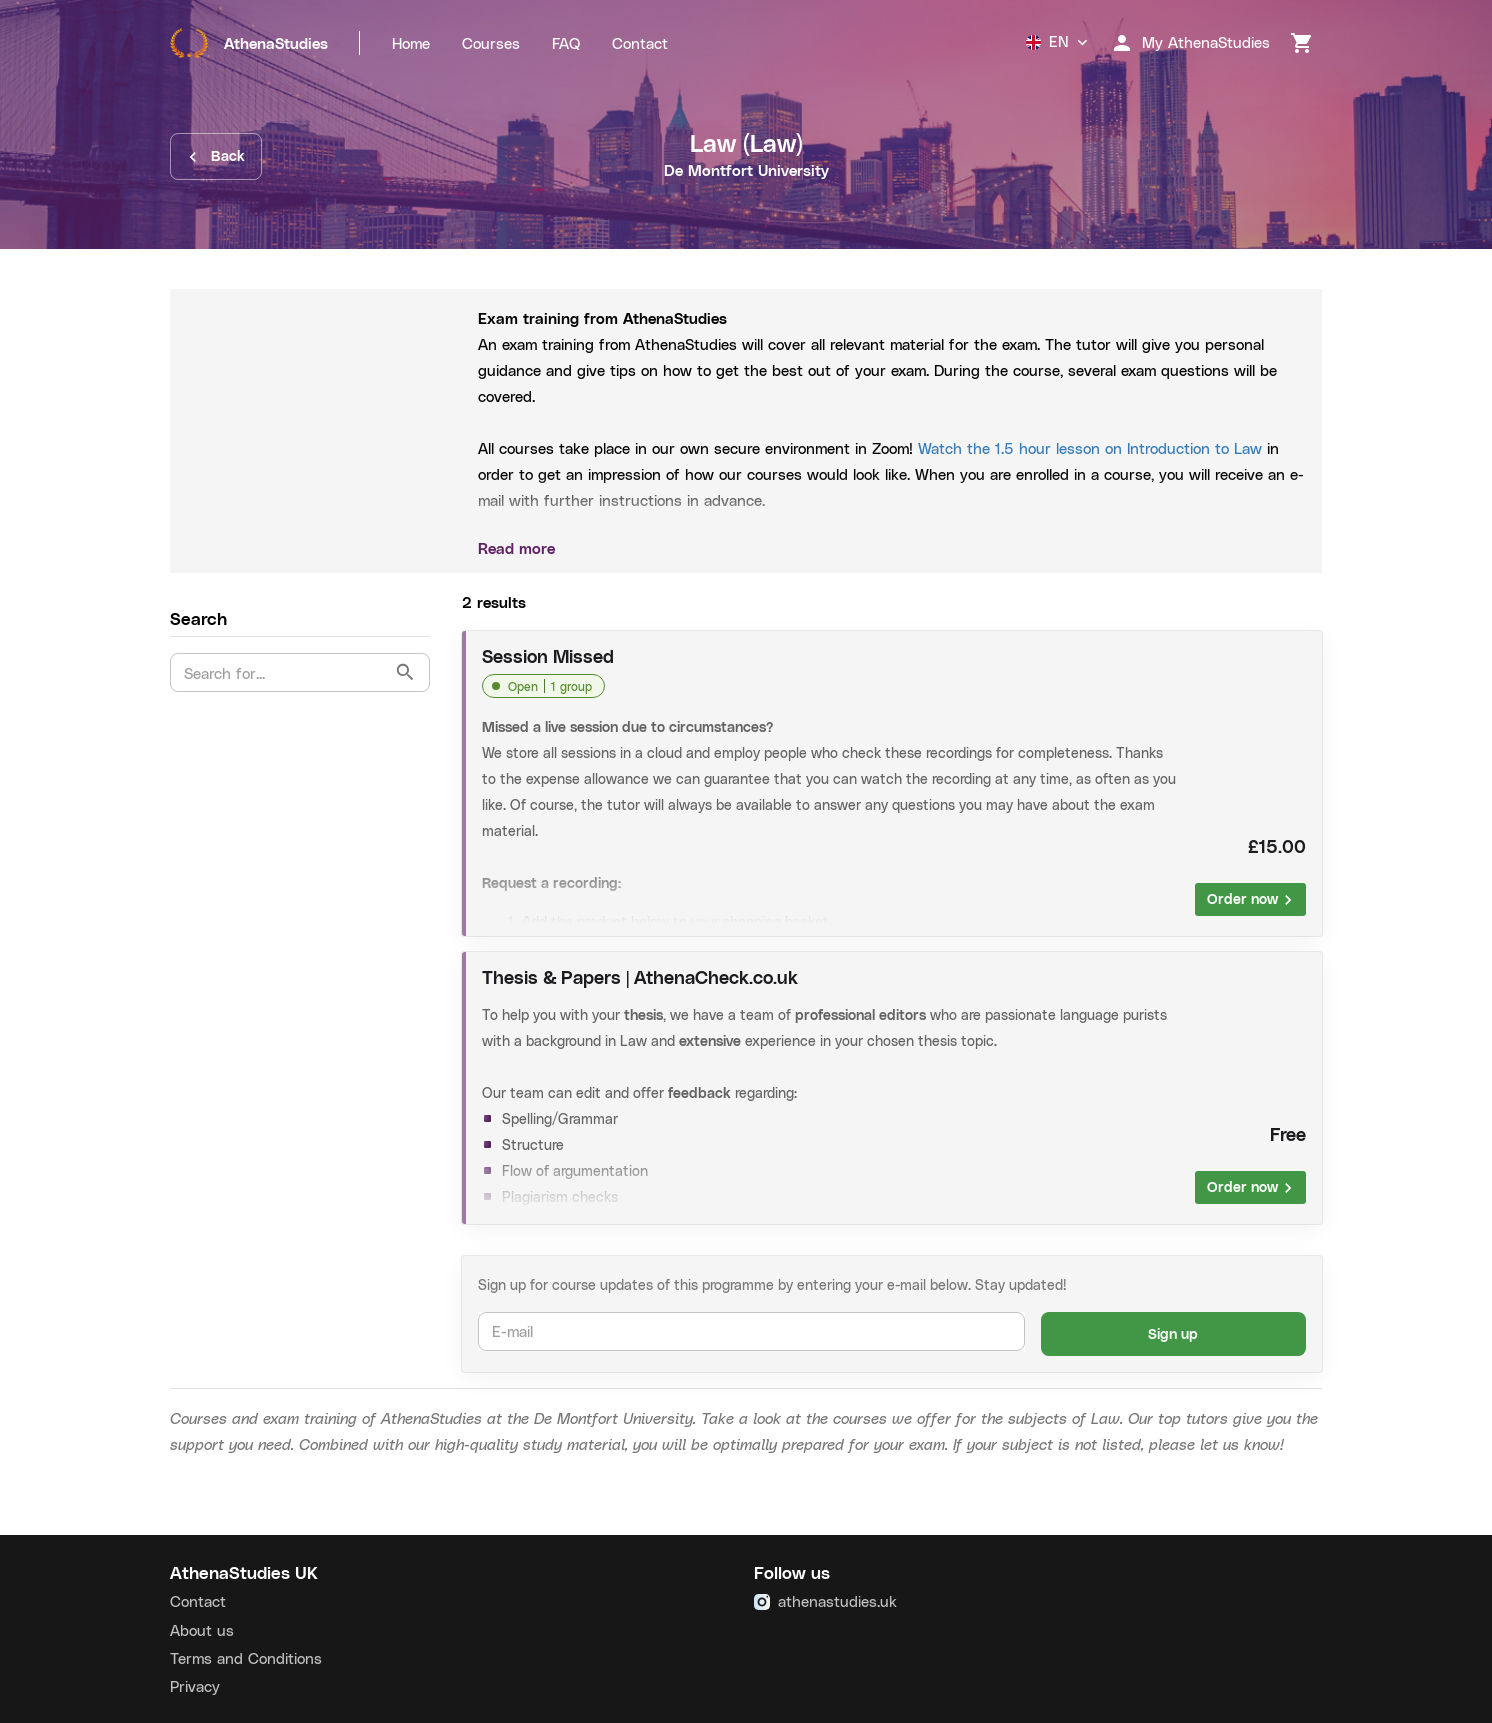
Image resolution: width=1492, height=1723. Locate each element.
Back (216, 156)
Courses (491, 43)
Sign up (1173, 1334)
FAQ (566, 43)
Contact (640, 43)
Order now (1250, 899)
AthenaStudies (249, 43)
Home (411, 43)
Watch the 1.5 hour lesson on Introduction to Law (1092, 448)
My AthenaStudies (1190, 43)
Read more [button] (892, 548)
